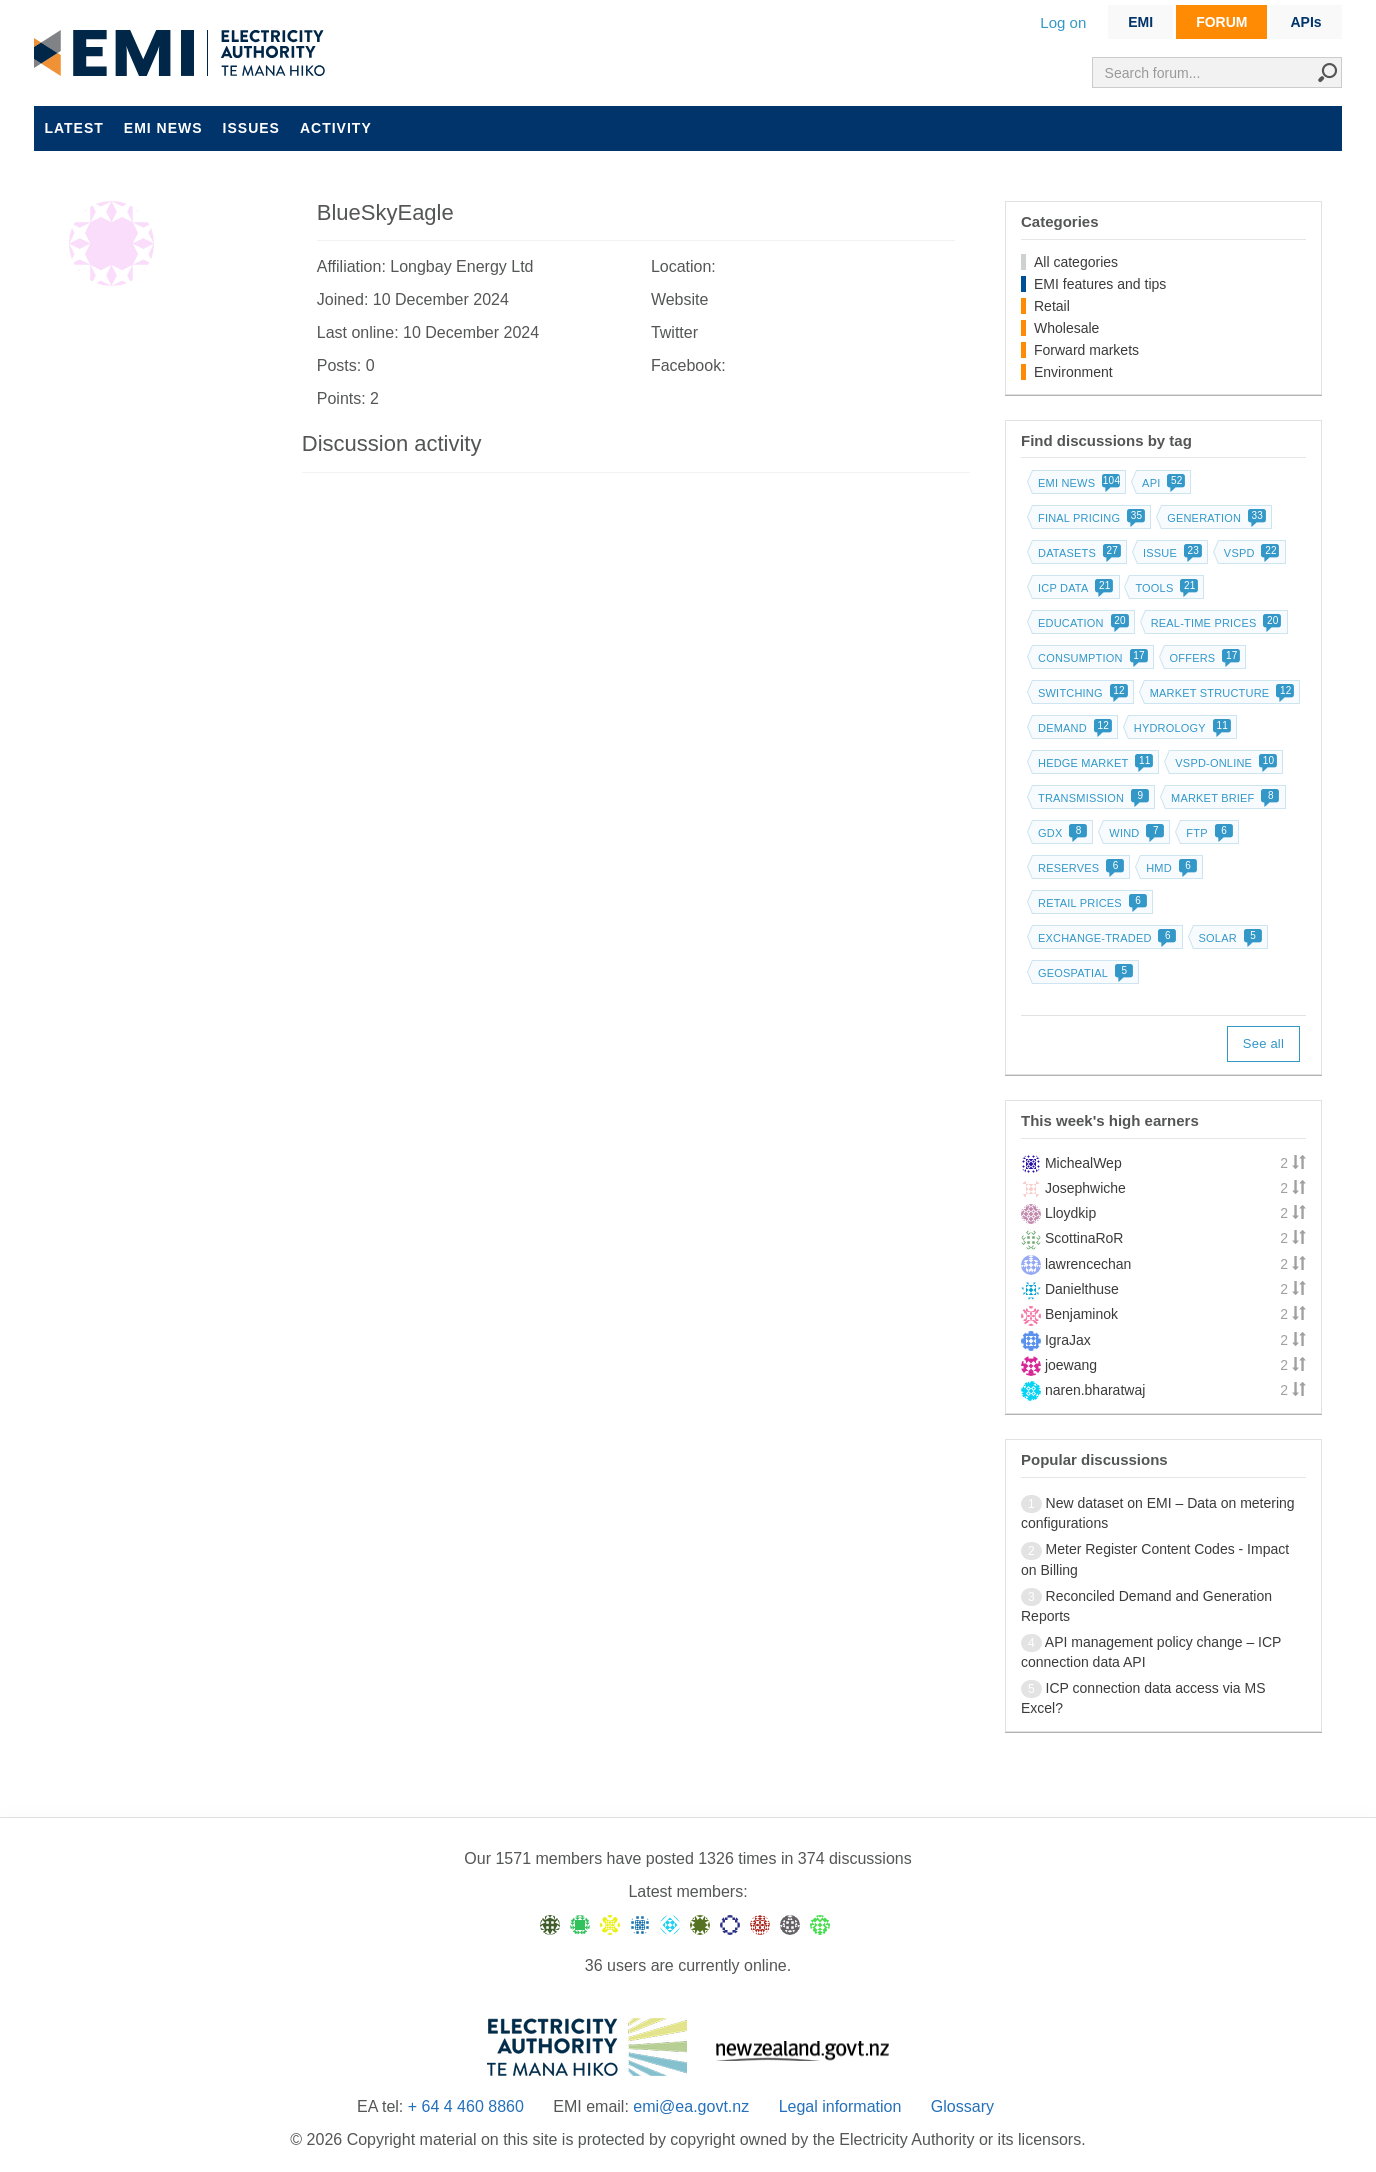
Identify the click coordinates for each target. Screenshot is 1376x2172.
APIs (1305, 22)
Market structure (1220, 693)
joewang (1071, 1365)
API (1161, 483)
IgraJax (1068, 1340)
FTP (1207, 833)
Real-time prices (1214, 623)
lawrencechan (1088, 1264)
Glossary (962, 2106)
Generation (1214, 518)
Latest (73, 128)
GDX (1060, 833)
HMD (1169, 868)
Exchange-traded (1105, 938)
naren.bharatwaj (1095, 1390)
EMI (1140, 22)
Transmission (1091, 798)
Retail (1052, 306)
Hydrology (1180, 728)
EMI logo (184, 54)
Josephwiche (1085, 1188)
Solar (1228, 938)
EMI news (163, 128)
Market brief (1223, 798)
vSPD (1250, 553)
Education (1081, 623)
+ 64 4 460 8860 (466, 2106)
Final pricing (1089, 518)
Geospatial (1083, 973)
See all (1263, 1043)
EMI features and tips (1100, 284)
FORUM (1221, 22)
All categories (1076, 262)
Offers (1203, 658)
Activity (336, 128)
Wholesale (1066, 328)
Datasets (1077, 553)
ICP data (1074, 588)
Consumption (1091, 658)
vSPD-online (1224, 763)
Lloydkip (1070, 1213)
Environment (1073, 372)
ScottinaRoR (1084, 1238)
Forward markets (1086, 350)
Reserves (1079, 868)
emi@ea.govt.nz (691, 2106)
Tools (1164, 588)
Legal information (840, 2106)
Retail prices (1090, 903)
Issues (251, 128)
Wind (1134, 833)
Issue (1170, 553)
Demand (1073, 728)
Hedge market (1093, 763)
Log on (1063, 22)
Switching (1081, 693)
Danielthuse (1082, 1289)
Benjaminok (1081, 1314)
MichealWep (1083, 1163)
